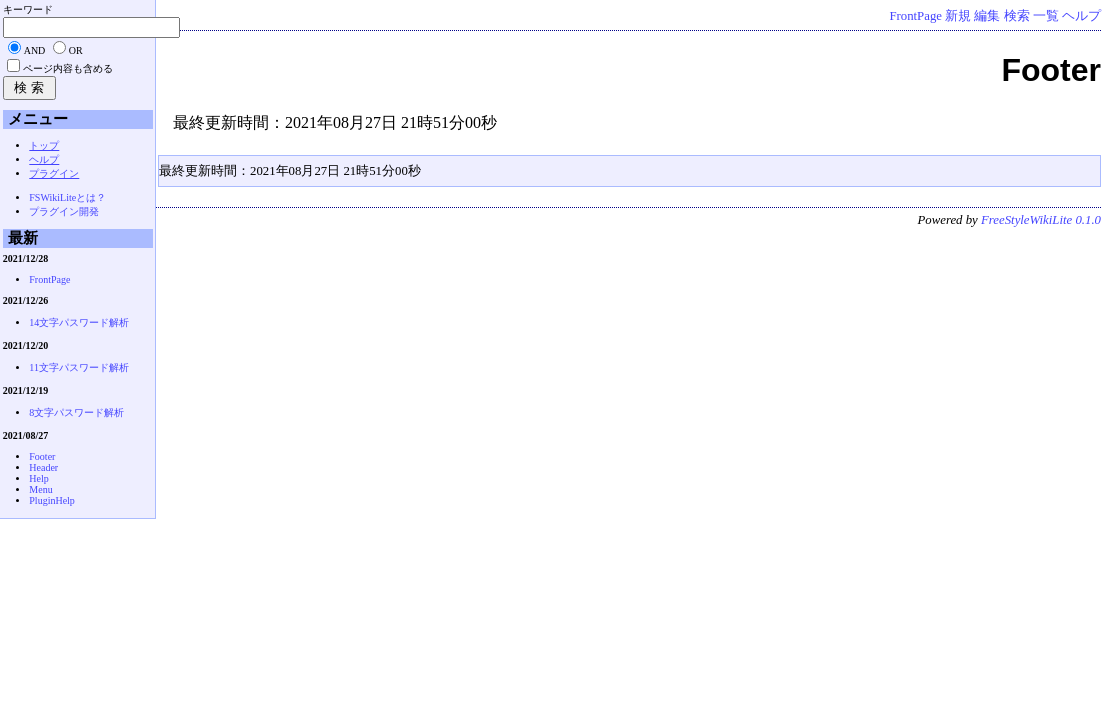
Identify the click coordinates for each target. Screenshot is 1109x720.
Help (38, 478)
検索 (1017, 16)
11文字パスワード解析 (79, 367)
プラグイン (54, 173)
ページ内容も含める (68, 68)
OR (76, 50)
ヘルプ (1081, 16)
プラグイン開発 (64, 211)
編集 (987, 16)
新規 (958, 16)
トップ (44, 145)
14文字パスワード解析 (79, 322)
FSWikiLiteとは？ (67, 197)
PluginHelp (52, 500)
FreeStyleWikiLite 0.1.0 (1041, 220)
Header (43, 467)
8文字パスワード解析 (76, 412)
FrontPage (915, 16)
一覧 (1046, 16)
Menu (40, 489)
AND (35, 50)
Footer (42, 456)
